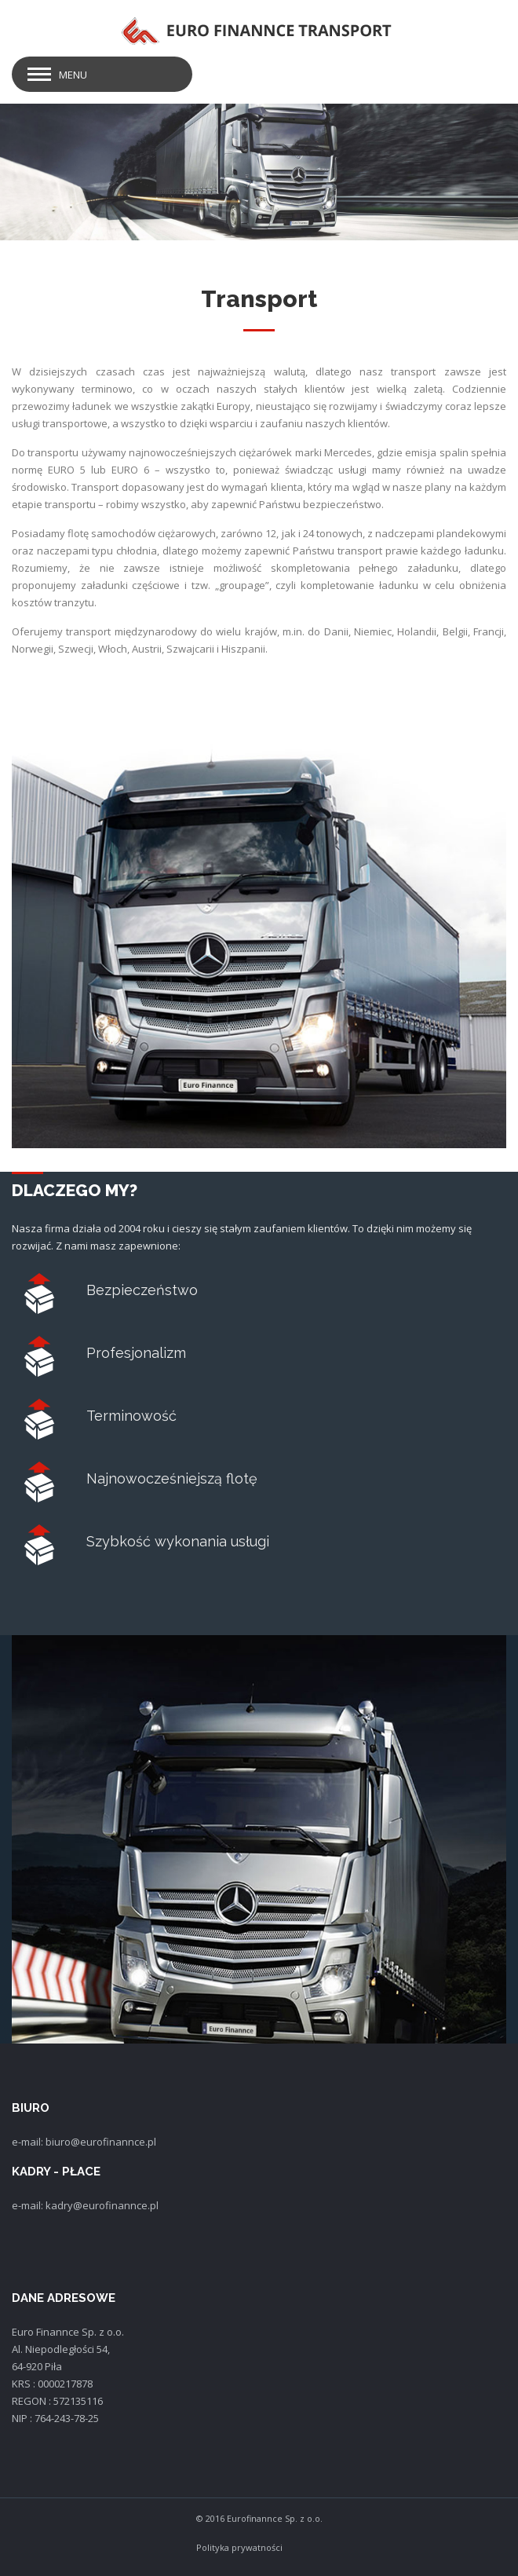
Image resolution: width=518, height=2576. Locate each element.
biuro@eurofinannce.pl (101, 2142)
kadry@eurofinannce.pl (102, 2205)
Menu (73, 75)
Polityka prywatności (239, 2547)
